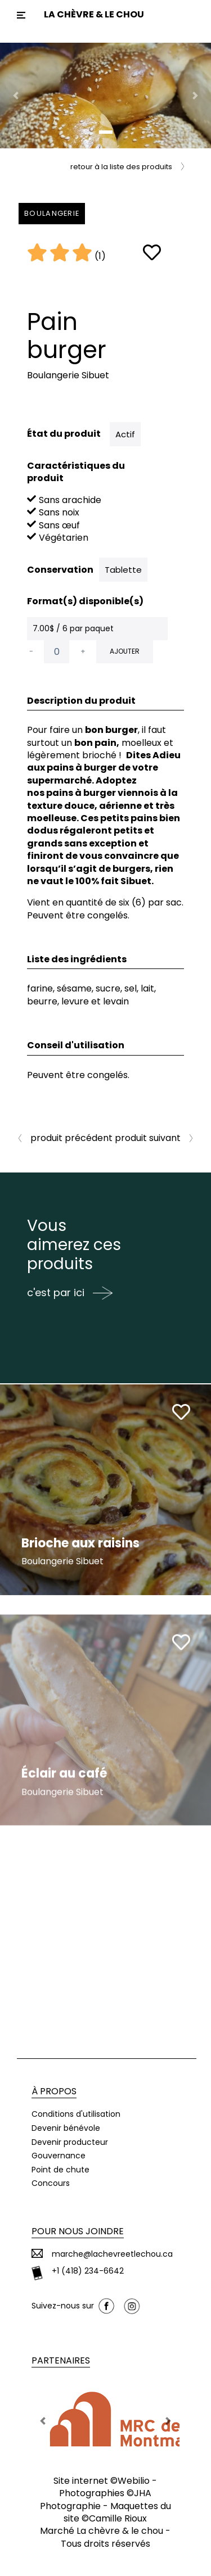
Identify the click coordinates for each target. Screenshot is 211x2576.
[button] (16, 95)
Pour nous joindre (78, 2231)
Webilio (134, 2480)
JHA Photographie (96, 2499)
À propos (54, 2091)
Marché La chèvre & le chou (101, 2530)
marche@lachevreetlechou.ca (112, 2254)
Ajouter (125, 651)
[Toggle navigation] (21, 15)
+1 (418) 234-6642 (88, 2271)
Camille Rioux (118, 2518)
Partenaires (61, 2360)
